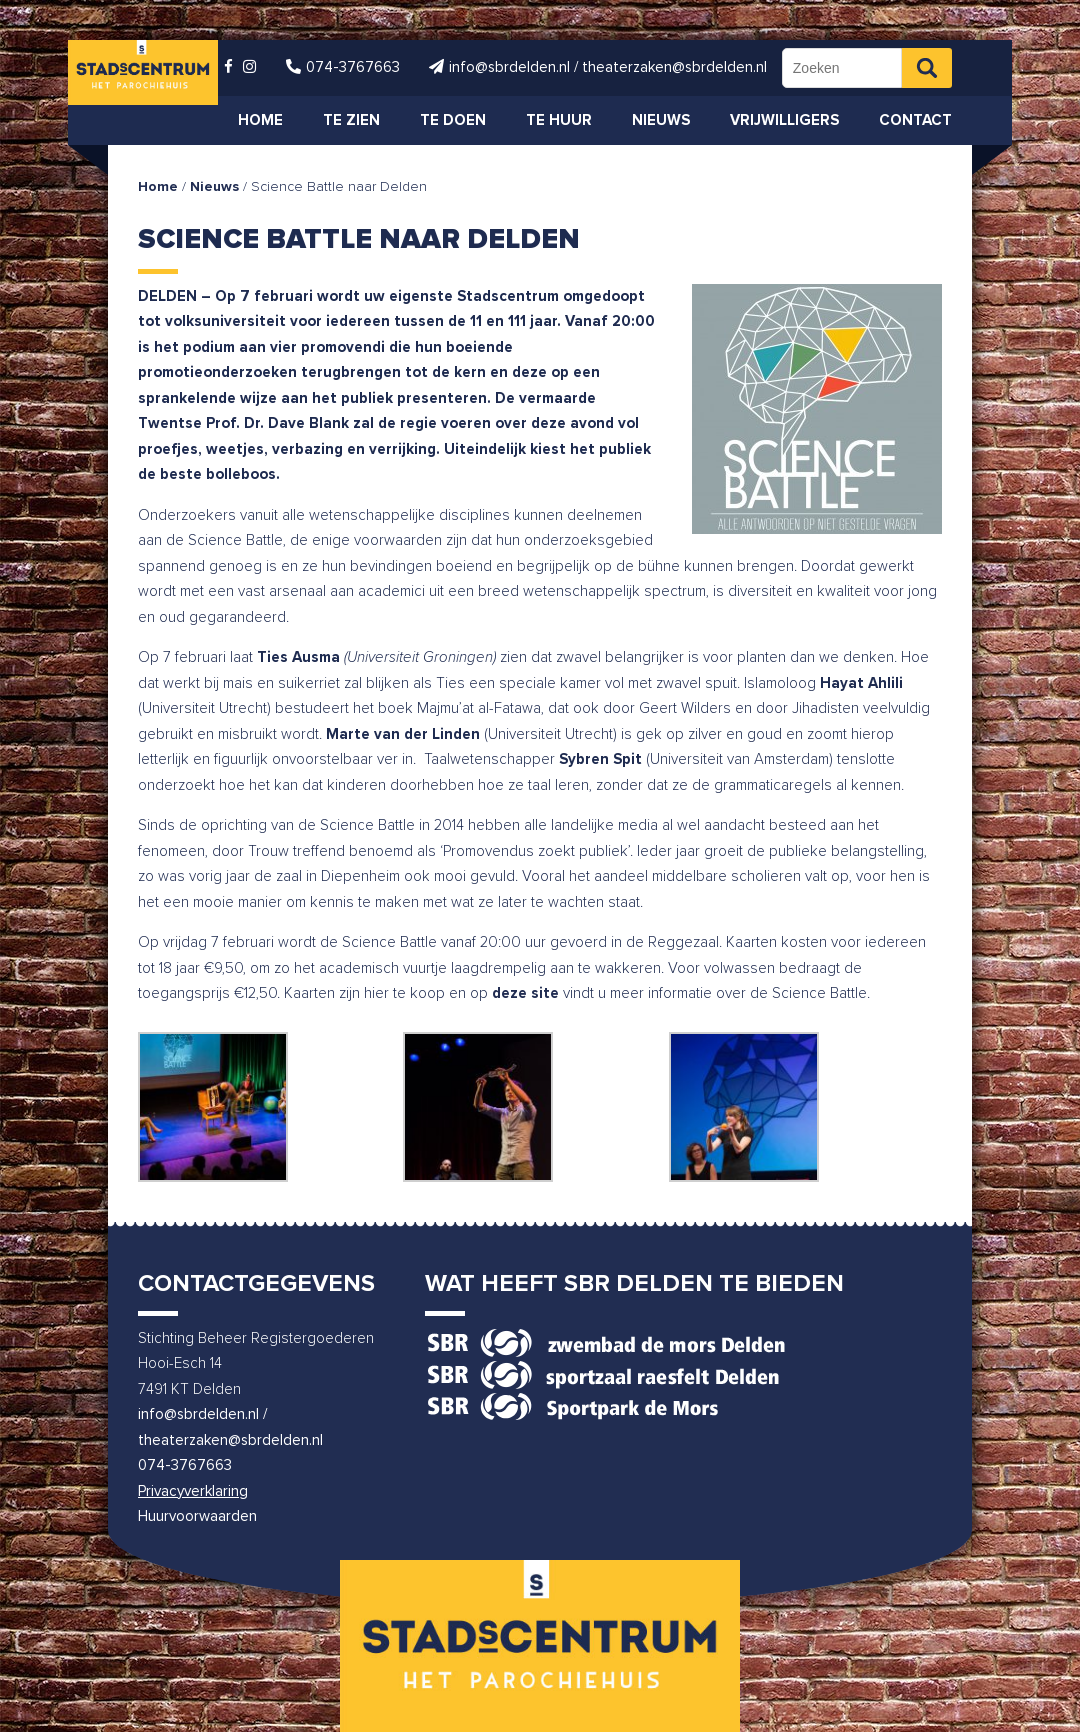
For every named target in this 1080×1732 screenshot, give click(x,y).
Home (158, 187)
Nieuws (214, 187)
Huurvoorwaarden (197, 1516)
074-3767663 (185, 1465)
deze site (525, 993)
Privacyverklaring (193, 1491)
